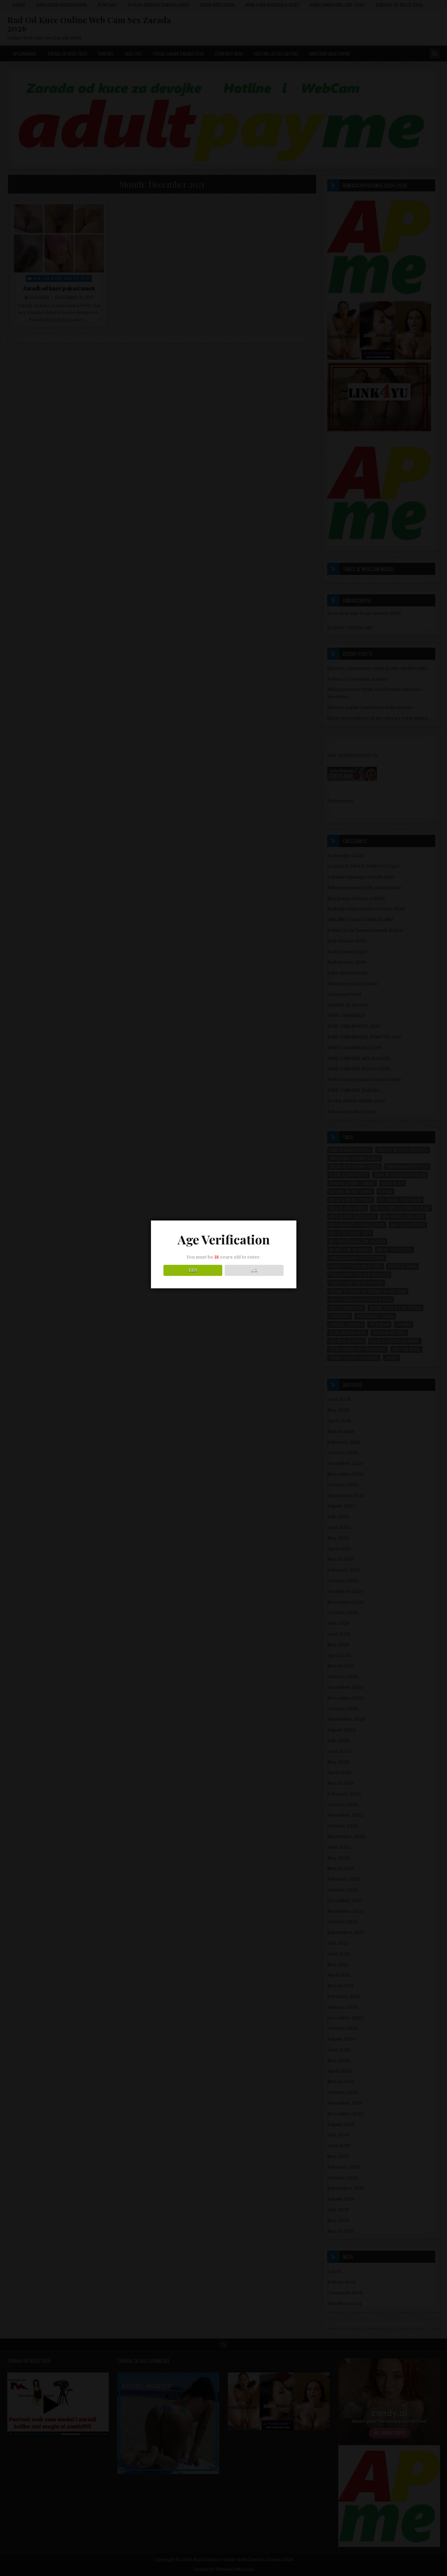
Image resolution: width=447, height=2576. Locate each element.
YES (192, 1278)
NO (254, 1278)
